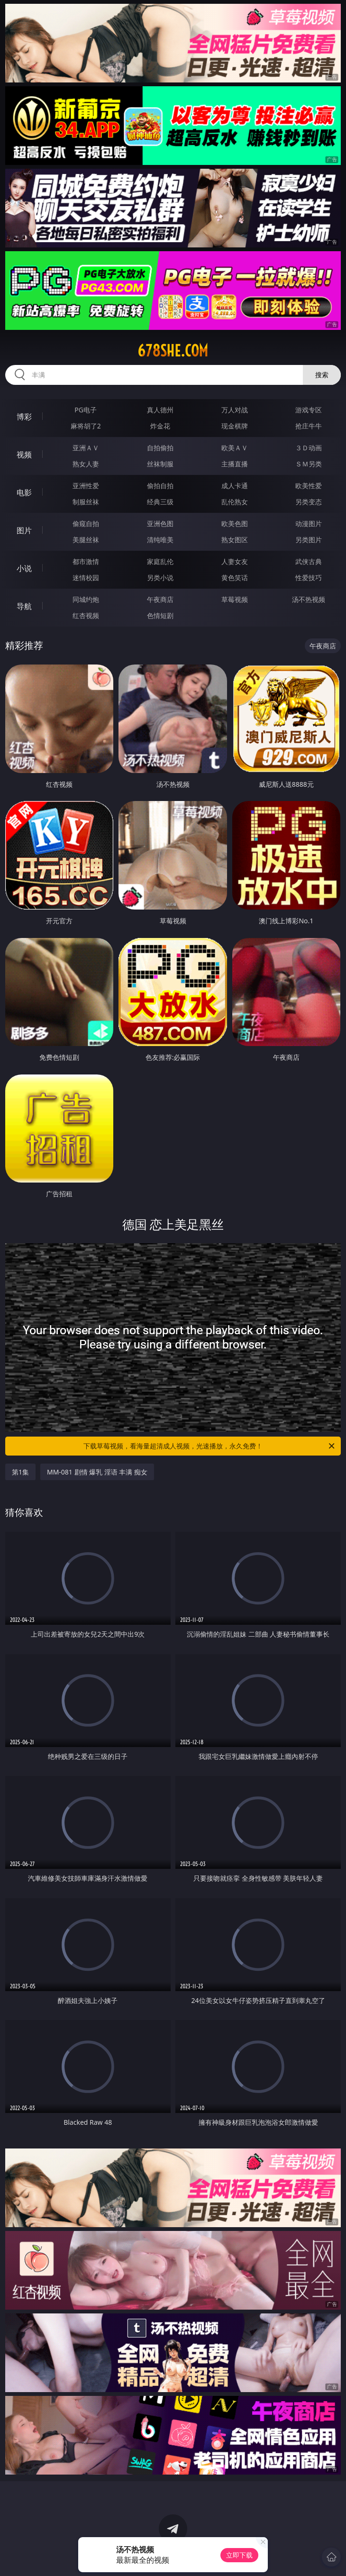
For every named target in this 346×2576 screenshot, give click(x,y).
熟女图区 (234, 539)
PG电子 (85, 409)
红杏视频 (86, 615)
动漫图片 (308, 523)
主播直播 (234, 463)
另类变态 (308, 501)
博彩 (24, 416)
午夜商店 (160, 599)
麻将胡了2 (86, 425)
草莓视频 (234, 599)
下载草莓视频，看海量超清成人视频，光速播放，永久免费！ (209, 1446)
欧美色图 (234, 523)
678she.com (172, 350)
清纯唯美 (160, 539)
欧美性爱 (308, 485)
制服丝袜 (86, 501)
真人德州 (160, 409)
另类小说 (160, 577)
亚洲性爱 (86, 485)
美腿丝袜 (86, 539)
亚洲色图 (160, 523)
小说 (24, 568)
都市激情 (86, 561)
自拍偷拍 (160, 447)
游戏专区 (308, 409)
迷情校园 (86, 577)
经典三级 (160, 501)
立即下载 (239, 2554)
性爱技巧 (308, 577)
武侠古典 (308, 561)
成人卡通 (234, 485)
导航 (24, 606)
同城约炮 (86, 599)
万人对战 (234, 409)
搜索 (321, 374)
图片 (24, 530)
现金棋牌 (234, 425)
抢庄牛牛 (308, 425)
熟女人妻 (86, 463)
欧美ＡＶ (234, 447)
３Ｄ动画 (308, 447)
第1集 (20, 1471)
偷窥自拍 (86, 523)
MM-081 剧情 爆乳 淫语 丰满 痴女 (97, 1471)
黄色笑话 (234, 577)
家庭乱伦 (160, 561)
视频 (24, 454)
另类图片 (308, 539)
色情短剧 (160, 615)
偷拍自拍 (160, 485)
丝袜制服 (160, 463)
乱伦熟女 (234, 501)
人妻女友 (234, 561)
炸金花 (160, 425)
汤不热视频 (308, 599)
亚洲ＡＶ (86, 447)
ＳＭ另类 (308, 463)
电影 (24, 492)
